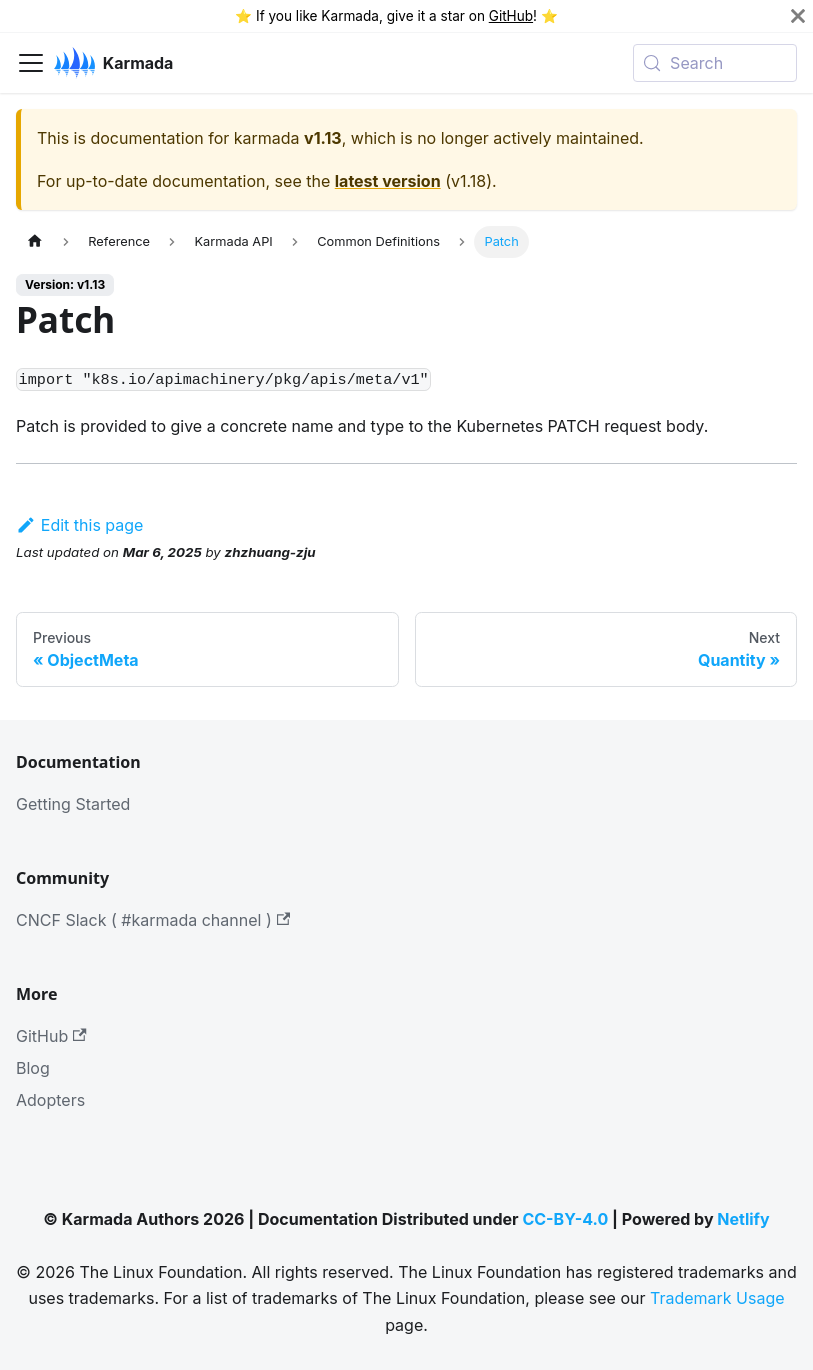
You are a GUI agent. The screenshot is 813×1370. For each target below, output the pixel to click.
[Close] (798, 16)
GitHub (511, 16)
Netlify (743, 1219)
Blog (33, 1068)
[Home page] (35, 241)
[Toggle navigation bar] (31, 63)
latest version (388, 181)
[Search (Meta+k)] (715, 63)
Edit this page (79, 525)
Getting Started (73, 804)
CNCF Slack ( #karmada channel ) (153, 920)
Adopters (50, 1100)
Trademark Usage (717, 1298)
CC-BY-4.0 (565, 1219)
